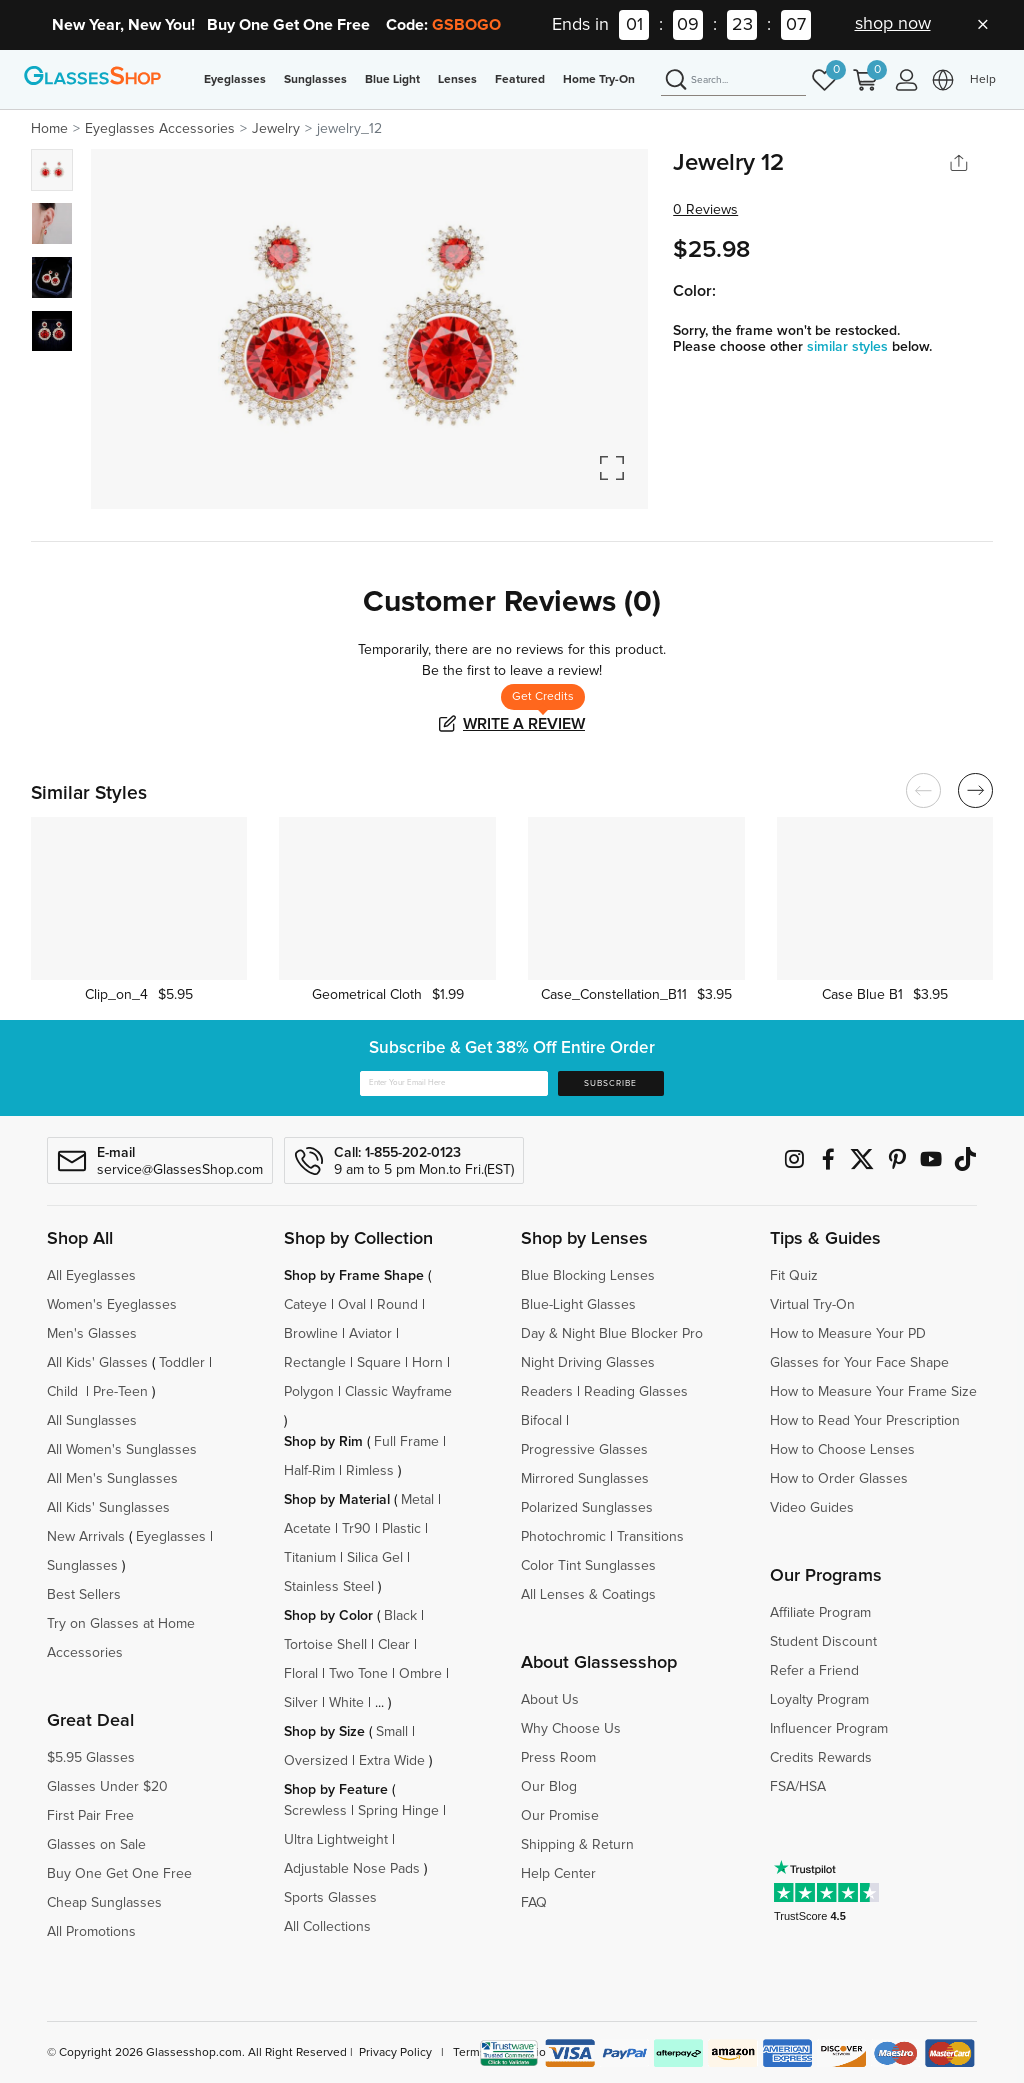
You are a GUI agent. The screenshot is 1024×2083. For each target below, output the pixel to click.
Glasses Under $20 (107, 1787)
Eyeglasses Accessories (160, 129)
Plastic (401, 1529)
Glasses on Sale (96, 1845)
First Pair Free (90, 1816)
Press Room (558, 1758)
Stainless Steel (329, 1587)
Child (64, 1392)
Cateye (305, 1305)
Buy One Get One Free (119, 1874)
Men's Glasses (92, 1334)
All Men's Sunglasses (112, 1479)
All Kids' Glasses (97, 1363)
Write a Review (524, 724)
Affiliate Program (820, 1613)
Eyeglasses (235, 80)
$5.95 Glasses (91, 1758)
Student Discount (823, 1642)
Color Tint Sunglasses (588, 1566)
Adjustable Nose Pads (352, 1869)
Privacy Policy (395, 2053)
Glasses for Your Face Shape (859, 1363)
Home (49, 129)
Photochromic (563, 1537)
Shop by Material (337, 1500)
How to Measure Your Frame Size (873, 1392)
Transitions (650, 1537)
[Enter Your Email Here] (454, 1084)
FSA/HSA (798, 1787)
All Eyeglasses (91, 1276)
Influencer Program (829, 1729)
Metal (417, 1500)
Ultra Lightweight (336, 1840)
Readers (547, 1392)
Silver (301, 1703)
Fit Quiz (794, 1276)
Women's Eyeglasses (112, 1305)
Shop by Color (328, 1616)
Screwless (315, 1811)
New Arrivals (86, 1537)
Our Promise (560, 1816)
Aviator (370, 1334)
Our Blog (549, 1787)
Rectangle (315, 1363)
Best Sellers (84, 1595)
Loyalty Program (819, 1700)
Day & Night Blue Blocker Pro (612, 1334)
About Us (550, 1700)
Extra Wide (392, 1761)
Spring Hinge (398, 1811)
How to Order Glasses (839, 1479)
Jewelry (276, 129)
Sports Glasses (330, 1898)
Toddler (182, 1363)
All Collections (327, 1927)
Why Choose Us (571, 1729)
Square (379, 1363)
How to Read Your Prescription (865, 1421)
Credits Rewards (821, 1758)
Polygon (309, 1392)
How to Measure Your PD (848, 1334)
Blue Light (392, 80)
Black (400, 1616)
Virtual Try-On (812, 1305)
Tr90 (356, 1529)
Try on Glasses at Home (121, 1624)
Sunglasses (315, 80)
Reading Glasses (636, 1392)
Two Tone (358, 1674)
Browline (311, 1334)
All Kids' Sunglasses (108, 1508)
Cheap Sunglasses (104, 1903)
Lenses (457, 80)
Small (392, 1732)
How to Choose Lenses (842, 1450)
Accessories (85, 1653)
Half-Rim (309, 1471)
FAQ (534, 1903)
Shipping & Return (577, 1845)
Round (397, 1305)
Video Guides (812, 1508)
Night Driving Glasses (588, 1363)
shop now (893, 24)
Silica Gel (375, 1558)
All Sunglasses (92, 1421)
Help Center (558, 1874)
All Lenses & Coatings (588, 1595)
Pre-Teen (120, 1392)
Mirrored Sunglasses (585, 1479)
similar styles (849, 347)
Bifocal (541, 1421)
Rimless (370, 1471)
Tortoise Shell (325, 1645)
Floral (301, 1674)
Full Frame (406, 1442)
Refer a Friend (814, 1671)
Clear (394, 1645)
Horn (427, 1363)
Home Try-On (599, 80)
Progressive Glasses (584, 1450)
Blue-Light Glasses (578, 1305)
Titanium (310, 1558)
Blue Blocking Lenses (588, 1276)
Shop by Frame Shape (354, 1276)
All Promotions (91, 1932)
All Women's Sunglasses (122, 1450)
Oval (352, 1305)
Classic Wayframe (398, 1392)
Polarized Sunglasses (587, 1508)
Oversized (316, 1761)
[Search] (733, 81)
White (346, 1703)
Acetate (307, 1529)
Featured (520, 80)
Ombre (420, 1674)
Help (983, 80)
